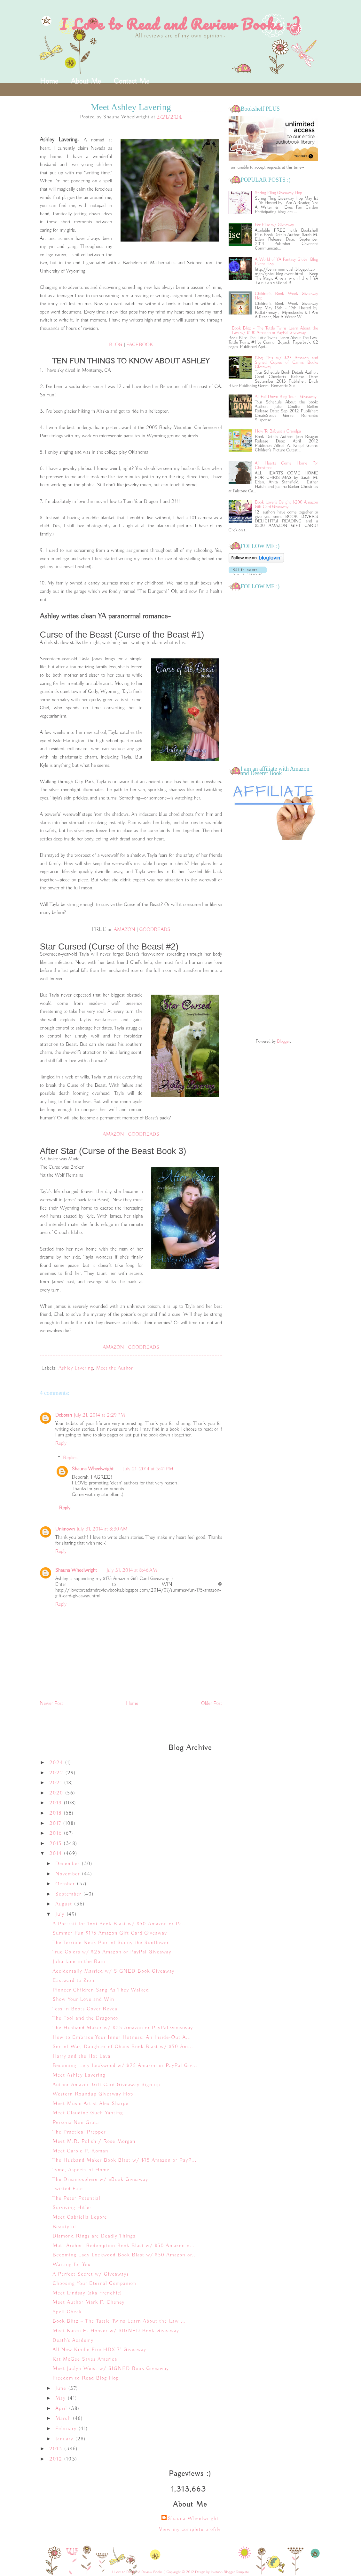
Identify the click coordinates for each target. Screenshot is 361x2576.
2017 (56, 1823)
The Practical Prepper (79, 2132)
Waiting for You (71, 2265)
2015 (56, 1844)
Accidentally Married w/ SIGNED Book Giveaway (113, 1971)
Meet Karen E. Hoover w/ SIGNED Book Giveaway (115, 2331)
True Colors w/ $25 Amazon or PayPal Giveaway (111, 1952)
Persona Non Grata (75, 2122)
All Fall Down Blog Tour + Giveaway (286, 397)
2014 (56, 1853)
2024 (57, 1763)
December (68, 1864)
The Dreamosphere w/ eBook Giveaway (100, 2179)
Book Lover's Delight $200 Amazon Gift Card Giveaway (286, 504)
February (66, 2429)
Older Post (211, 1703)
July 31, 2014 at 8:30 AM (101, 1529)
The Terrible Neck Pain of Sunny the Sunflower (110, 1943)
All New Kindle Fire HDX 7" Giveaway (99, 2350)
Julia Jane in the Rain (78, 1962)
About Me (86, 81)
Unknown (65, 1529)
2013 (56, 2449)
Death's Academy (72, 2340)
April (62, 2408)
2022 (57, 1773)
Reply (61, 1443)
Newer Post (51, 1703)
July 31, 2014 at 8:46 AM (131, 1570)
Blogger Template (236, 2572)
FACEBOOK (139, 345)
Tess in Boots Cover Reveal (85, 2009)
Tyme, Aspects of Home (80, 2170)
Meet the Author (114, 1368)
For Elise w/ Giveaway (274, 225)
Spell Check (67, 2312)
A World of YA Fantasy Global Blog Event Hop (286, 262)
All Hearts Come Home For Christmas (286, 465)
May (61, 2398)
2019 (56, 1803)
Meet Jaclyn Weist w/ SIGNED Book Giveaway (110, 2368)
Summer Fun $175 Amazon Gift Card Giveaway (109, 1933)
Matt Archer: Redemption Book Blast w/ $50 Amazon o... (123, 2246)
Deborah (63, 1415)
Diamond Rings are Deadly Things (93, 2236)
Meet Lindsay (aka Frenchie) (87, 2293)
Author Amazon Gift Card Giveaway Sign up (106, 2085)
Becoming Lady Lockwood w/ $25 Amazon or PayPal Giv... (124, 2066)
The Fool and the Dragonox (85, 2018)
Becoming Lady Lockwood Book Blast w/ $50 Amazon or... (124, 2255)
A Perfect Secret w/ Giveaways (90, 2274)
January (65, 2439)
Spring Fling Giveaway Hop (278, 193)
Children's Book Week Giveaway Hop (286, 296)
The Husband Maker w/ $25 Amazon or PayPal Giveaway (122, 2028)
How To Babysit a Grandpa (278, 431)
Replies (70, 1458)
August (64, 1904)
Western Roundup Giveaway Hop (92, 2094)
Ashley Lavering (76, 1368)
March (64, 2418)
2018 (56, 1813)
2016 (56, 1833)
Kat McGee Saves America (84, 2359)
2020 (57, 1793)
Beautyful (64, 2227)
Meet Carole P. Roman (80, 2151)
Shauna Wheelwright (93, 1469)
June (61, 2388)
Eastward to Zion (73, 1980)
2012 (56, 2459)
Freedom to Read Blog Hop (85, 2378)
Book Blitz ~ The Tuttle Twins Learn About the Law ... (119, 2321)
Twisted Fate (67, 2189)
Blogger (283, 1041)
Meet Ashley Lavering (78, 2075)
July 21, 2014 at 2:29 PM (99, 1415)
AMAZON (124, 929)
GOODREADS (154, 929)
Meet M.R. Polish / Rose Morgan (93, 2141)
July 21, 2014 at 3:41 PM (148, 1469)
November (68, 1874)
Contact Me (131, 81)
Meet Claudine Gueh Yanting (87, 2113)
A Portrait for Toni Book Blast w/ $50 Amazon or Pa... (119, 1924)
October (66, 1884)
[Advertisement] (273, 940)
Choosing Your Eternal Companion (94, 2283)
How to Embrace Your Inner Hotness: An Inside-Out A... (121, 2037)
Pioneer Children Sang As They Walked (100, 1990)
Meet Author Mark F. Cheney (88, 2302)
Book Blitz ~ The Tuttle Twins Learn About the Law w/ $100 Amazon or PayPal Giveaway (275, 330)
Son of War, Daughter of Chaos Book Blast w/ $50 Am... (122, 2047)
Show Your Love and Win (83, 1999)
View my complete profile (190, 2529)
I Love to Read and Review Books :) (180, 24)
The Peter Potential (76, 2198)
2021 (56, 1783)
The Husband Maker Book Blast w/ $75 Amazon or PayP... (124, 2160)
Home (49, 81)
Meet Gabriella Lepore (79, 2217)
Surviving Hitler (71, 2208)
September (69, 1894)
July (61, 1914)
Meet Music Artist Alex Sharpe (90, 2104)
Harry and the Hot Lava (81, 2056)
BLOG (115, 345)
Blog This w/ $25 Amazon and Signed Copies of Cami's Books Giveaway (286, 362)
